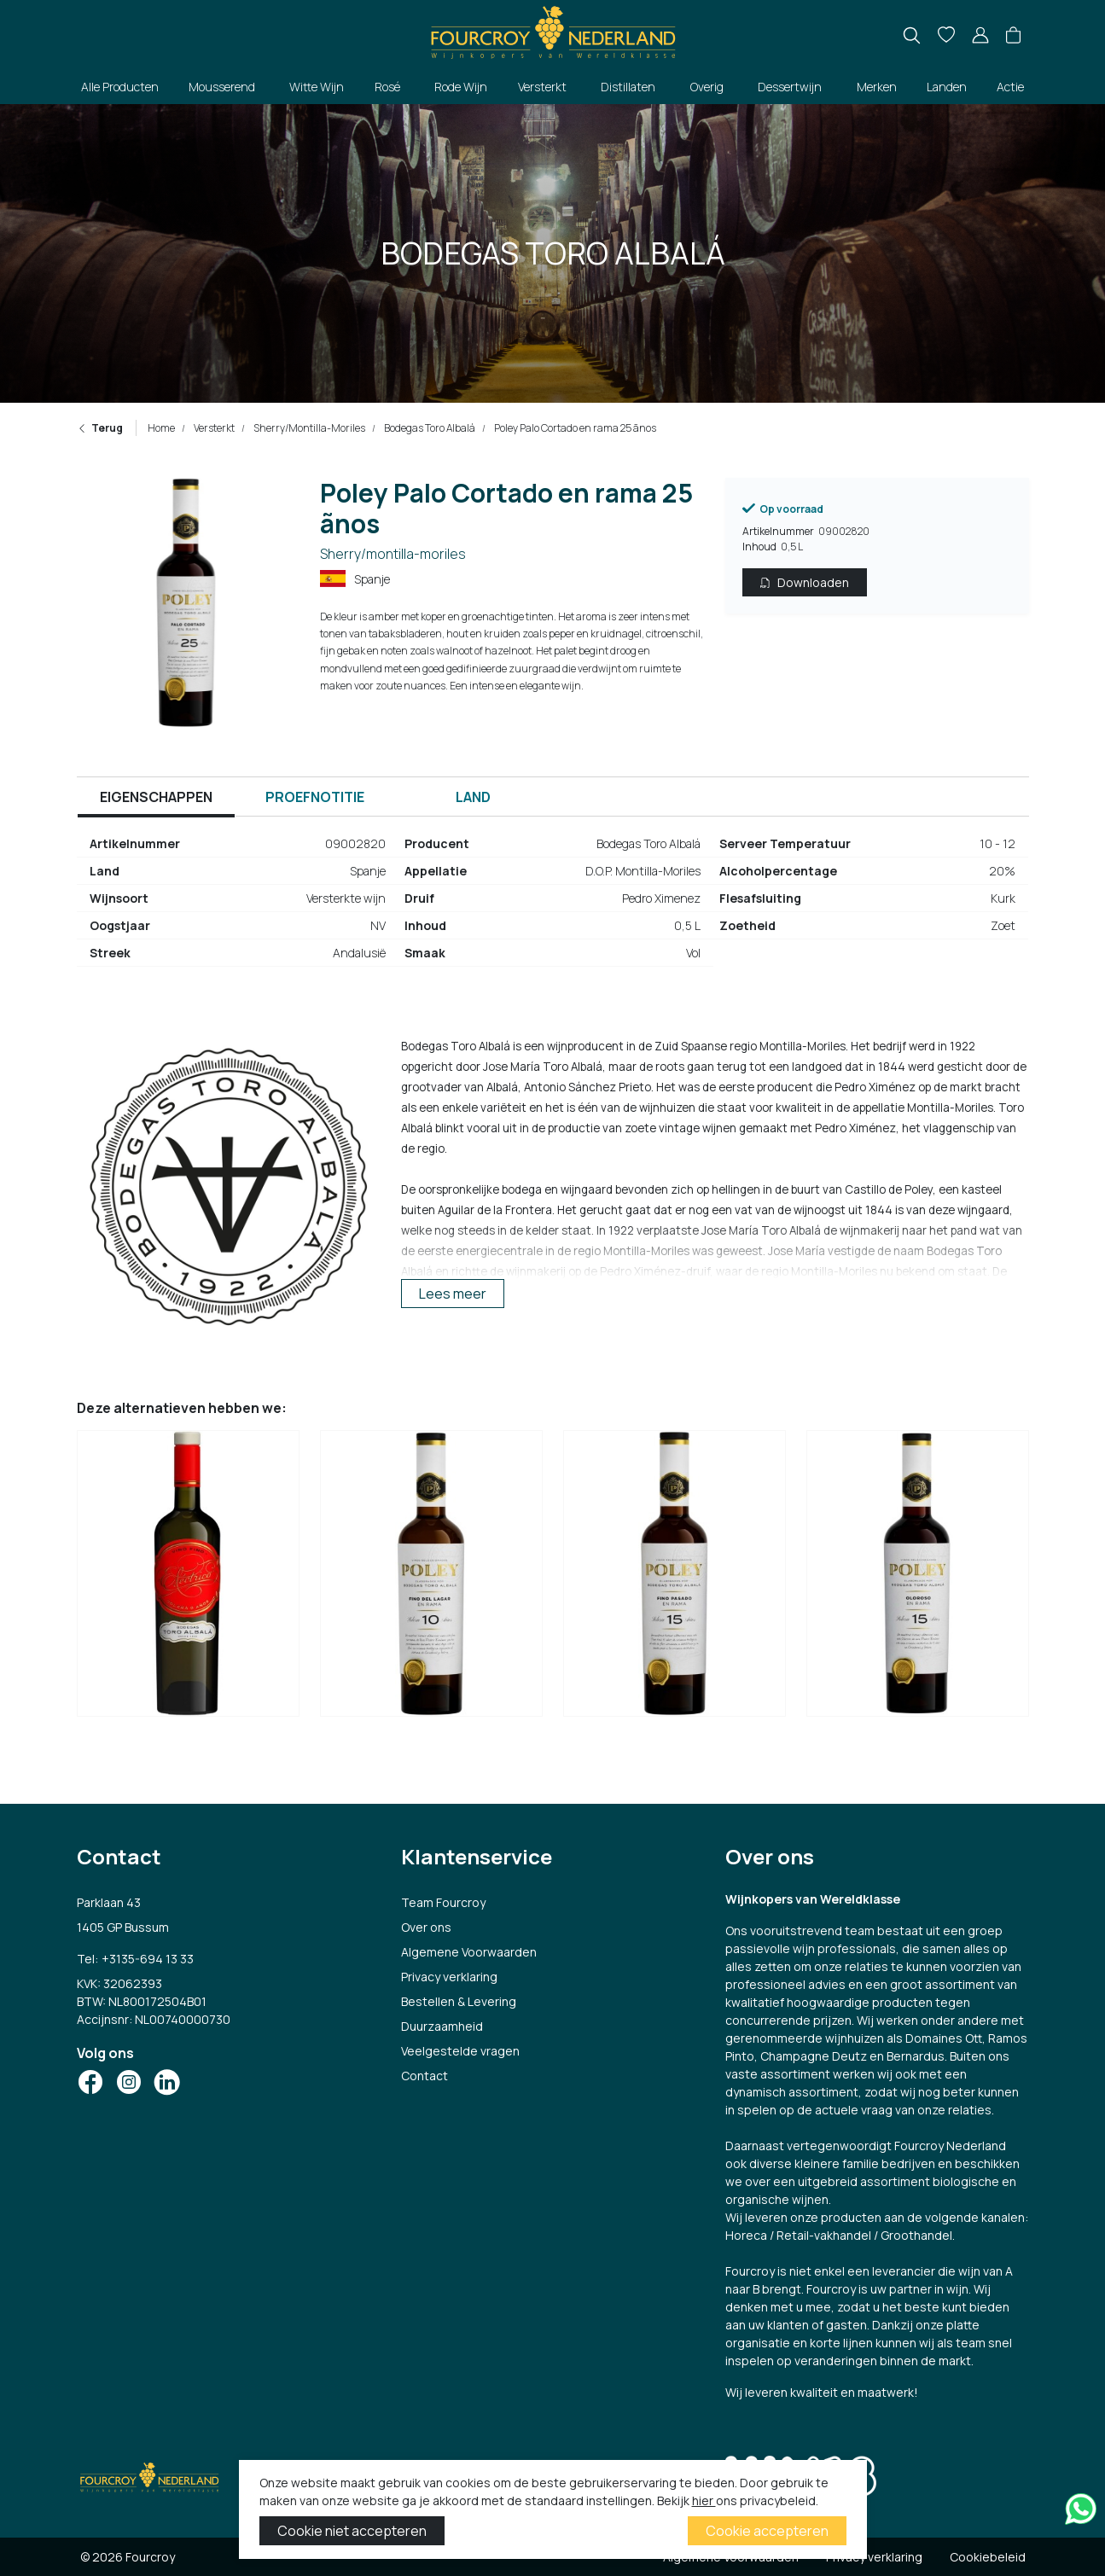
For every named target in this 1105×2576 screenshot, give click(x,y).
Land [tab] (473, 797)
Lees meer (452, 1293)
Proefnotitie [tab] (314, 797)
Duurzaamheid (442, 2026)
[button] (1013, 36)
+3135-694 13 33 (148, 1959)
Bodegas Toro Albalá (428, 428)
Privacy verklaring (449, 1976)
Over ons (426, 1927)
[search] (911, 35)
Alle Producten (120, 87)
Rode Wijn (460, 87)
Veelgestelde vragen (460, 2051)
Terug (100, 428)
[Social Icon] (90, 2082)
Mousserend (222, 87)
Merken (877, 87)
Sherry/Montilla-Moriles (308, 428)
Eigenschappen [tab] (156, 797)
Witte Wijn (316, 87)
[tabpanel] (553, 905)
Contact (424, 2075)
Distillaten (628, 87)
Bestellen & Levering (458, 2001)
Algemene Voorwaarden (469, 1952)
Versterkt (542, 87)
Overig (707, 87)
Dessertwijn (790, 87)
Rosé (387, 87)
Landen (947, 87)
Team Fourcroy (443, 1902)
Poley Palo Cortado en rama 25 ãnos (574, 428)
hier (704, 2500)
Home (161, 428)
